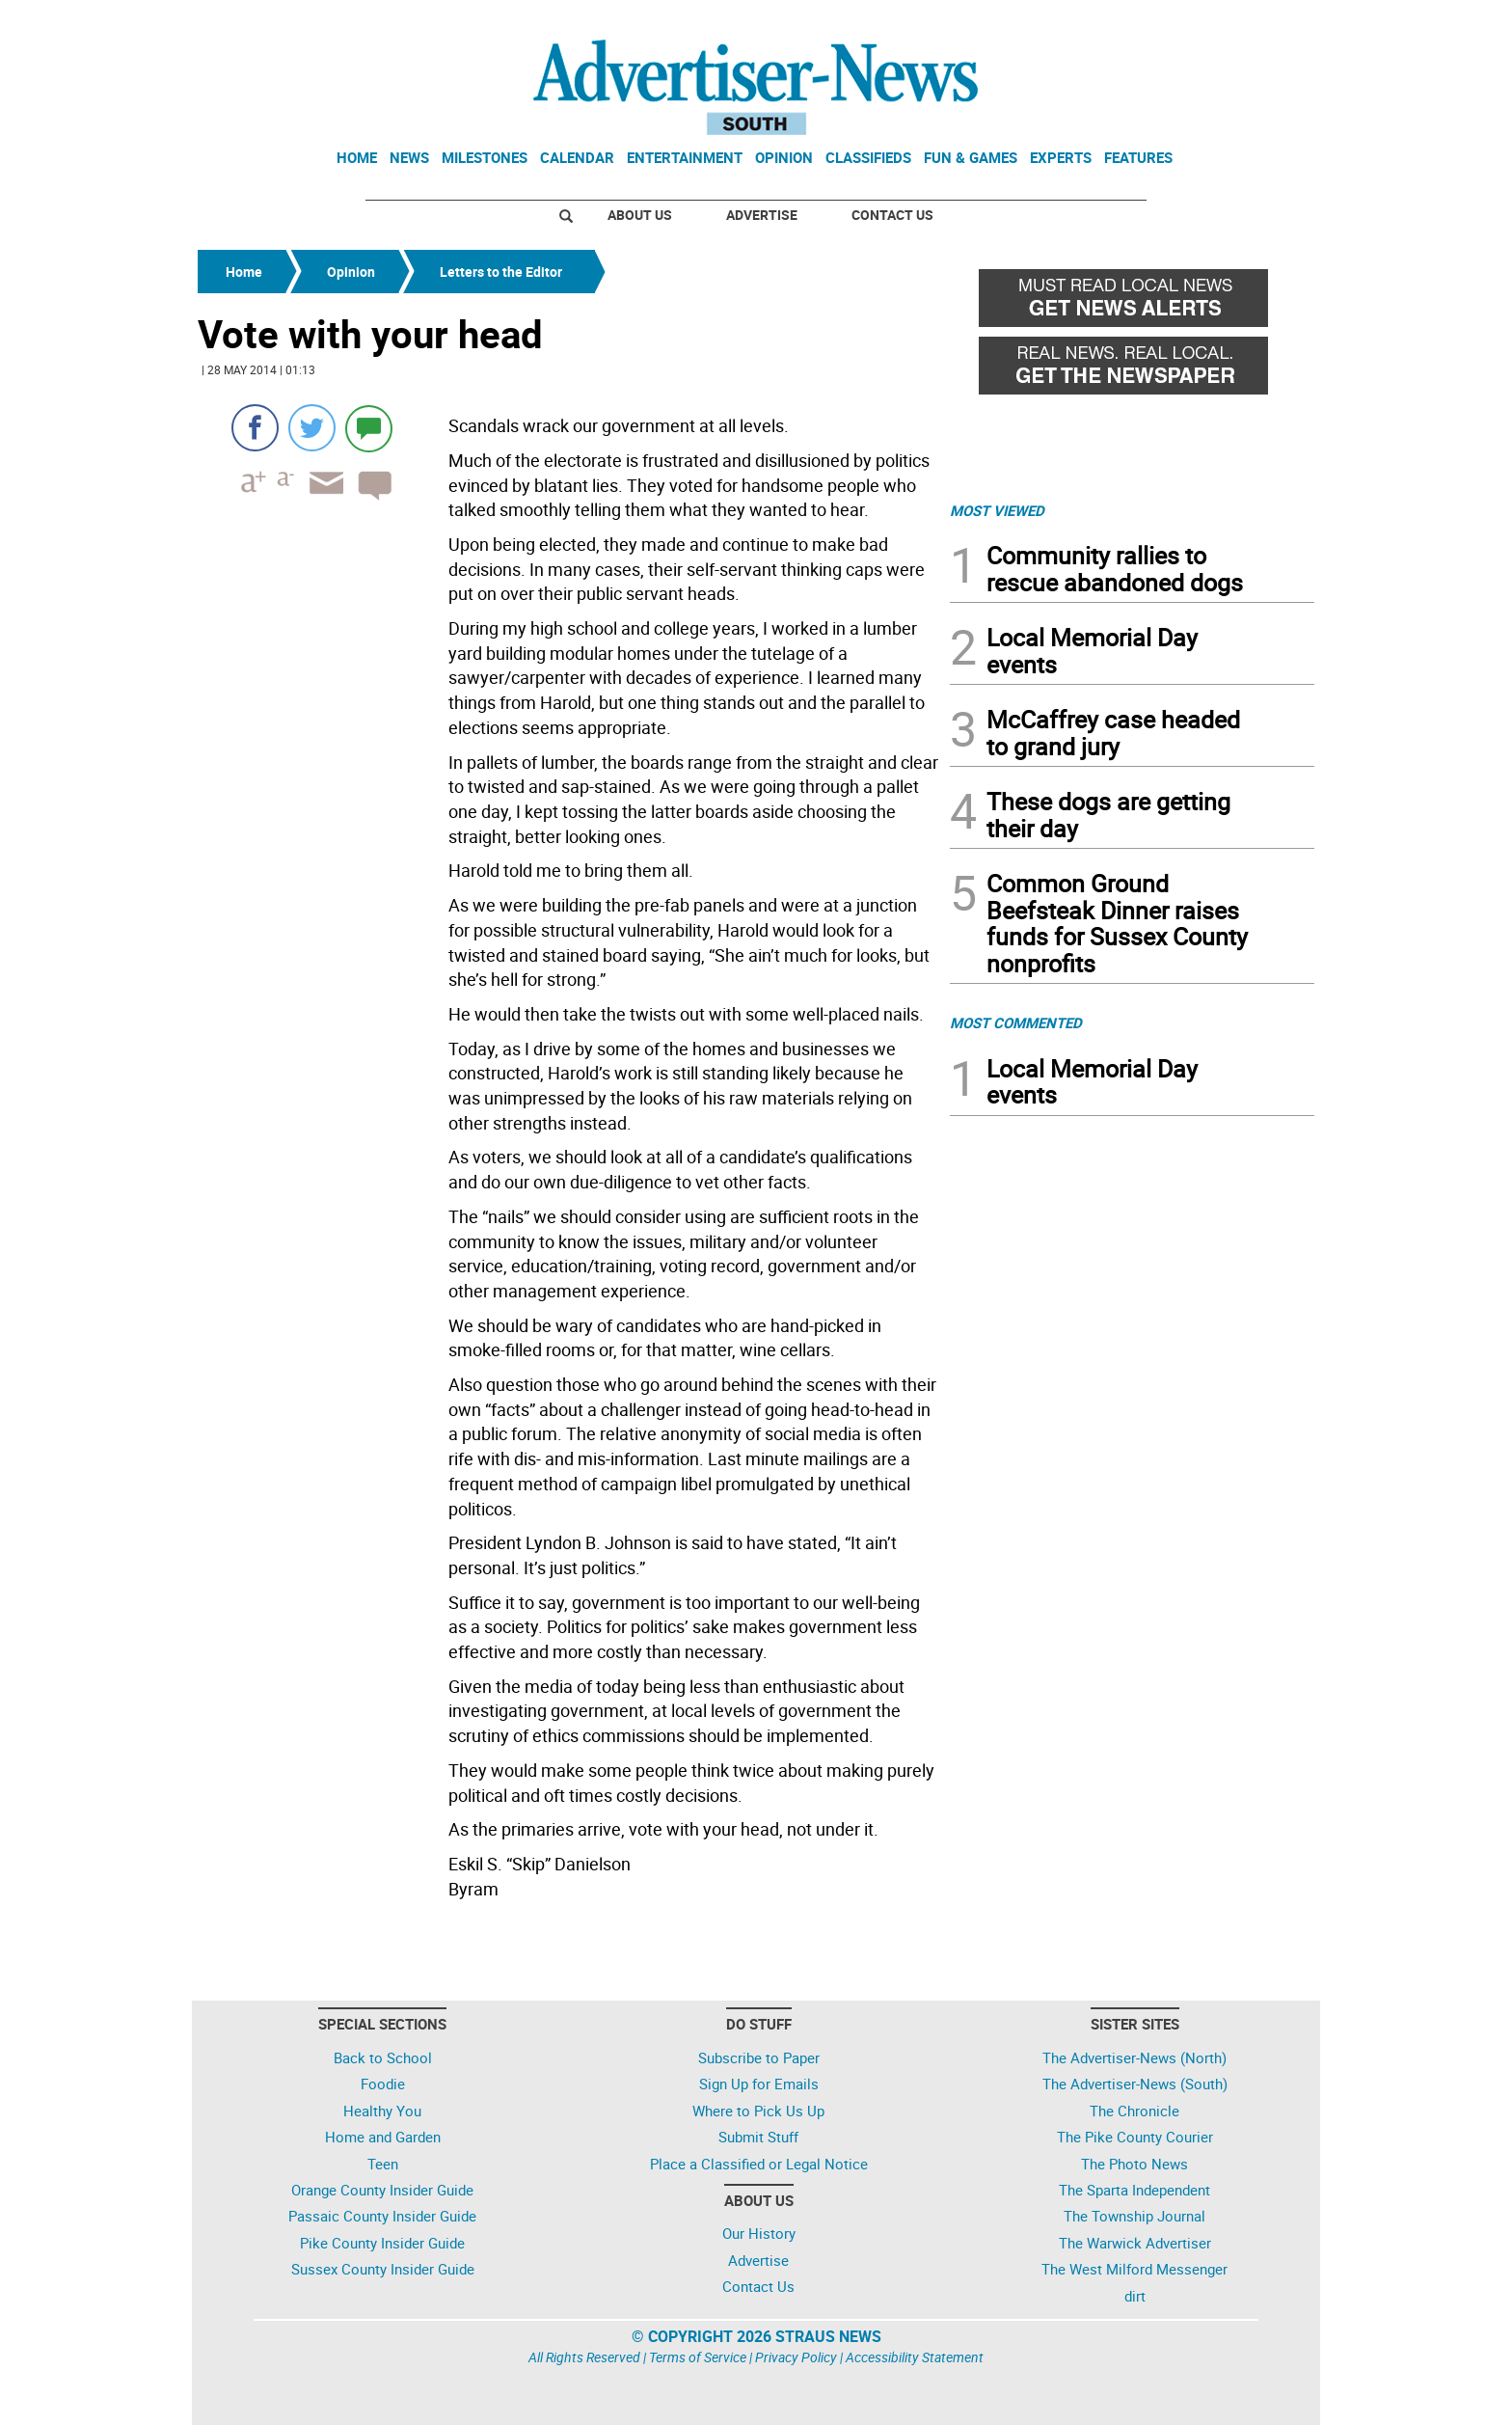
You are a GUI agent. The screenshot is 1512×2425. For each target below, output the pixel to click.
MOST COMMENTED (1016, 1022)
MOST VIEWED (997, 510)
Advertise (761, 214)
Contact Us (892, 214)
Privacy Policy (796, 2357)
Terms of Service (697, 2357)
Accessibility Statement (915, 2357)
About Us (640, 214)
